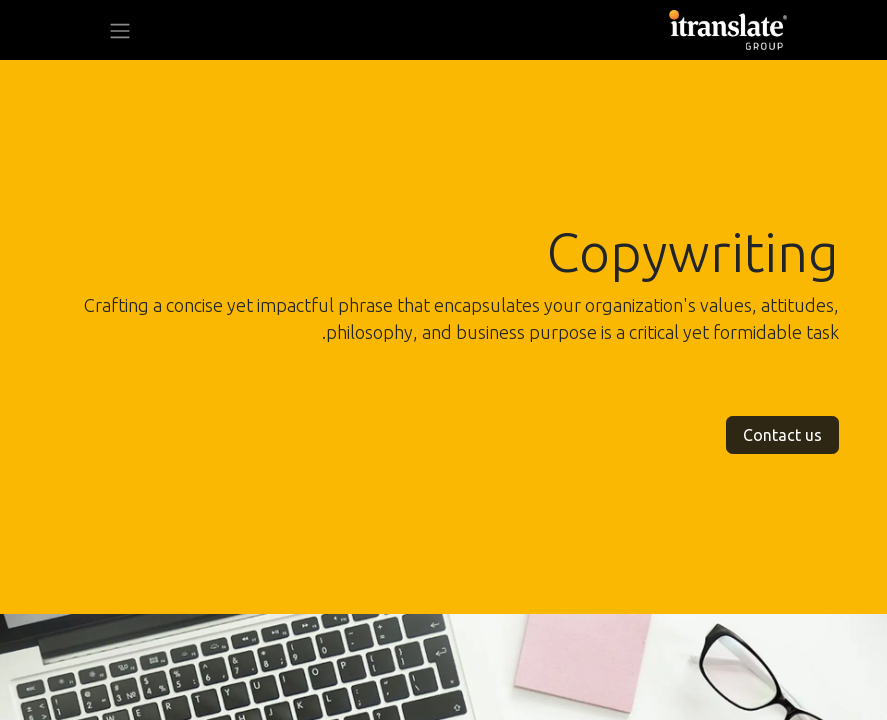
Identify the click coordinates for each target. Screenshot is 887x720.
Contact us (782, 435)
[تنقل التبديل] (120, 30)
